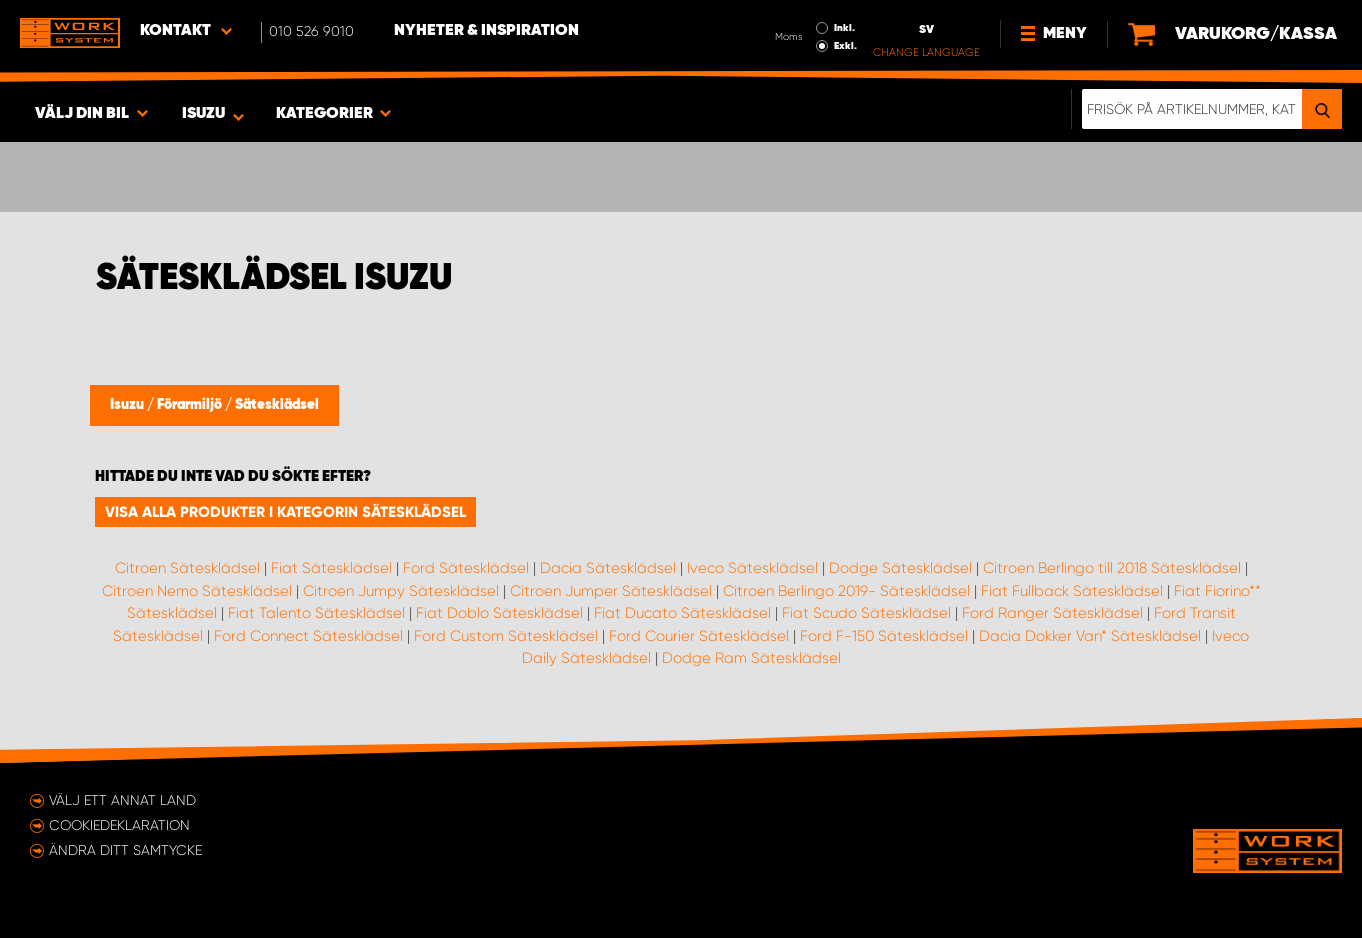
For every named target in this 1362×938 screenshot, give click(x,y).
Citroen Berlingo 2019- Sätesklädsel (846, 591)
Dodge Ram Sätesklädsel (751, 658)
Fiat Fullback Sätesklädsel (1072, 591)
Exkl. (845, 46)
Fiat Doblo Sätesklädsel (499, 613)
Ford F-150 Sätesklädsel (884, 636)
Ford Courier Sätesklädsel (699, 636)
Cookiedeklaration (119, 825)
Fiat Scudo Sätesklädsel (866, 613)
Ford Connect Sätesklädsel (308, 636)
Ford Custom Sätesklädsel (506, 636)
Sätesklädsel (277, 405)
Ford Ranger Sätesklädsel (1052, 613)
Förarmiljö (191, 405)
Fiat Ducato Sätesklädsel (682, 613)
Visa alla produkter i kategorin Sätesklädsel (285, 512)
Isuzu (128, 405)
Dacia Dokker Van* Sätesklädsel (1090, 636)
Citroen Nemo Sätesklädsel (197, 591)
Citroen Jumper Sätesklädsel (611, 591)
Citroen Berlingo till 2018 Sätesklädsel (1112, 568)
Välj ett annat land (122, 800)
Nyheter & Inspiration (486, 31)
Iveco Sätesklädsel (752, 568)
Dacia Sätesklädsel (608, 568)
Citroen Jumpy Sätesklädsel (401, 591)
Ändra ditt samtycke (125, 850)
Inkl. (844, 28)
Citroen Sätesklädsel (187, 568)
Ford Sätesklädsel (466, 568)
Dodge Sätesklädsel (900, 568)
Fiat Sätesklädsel (331, 568)
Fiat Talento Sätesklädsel (316, 613)
